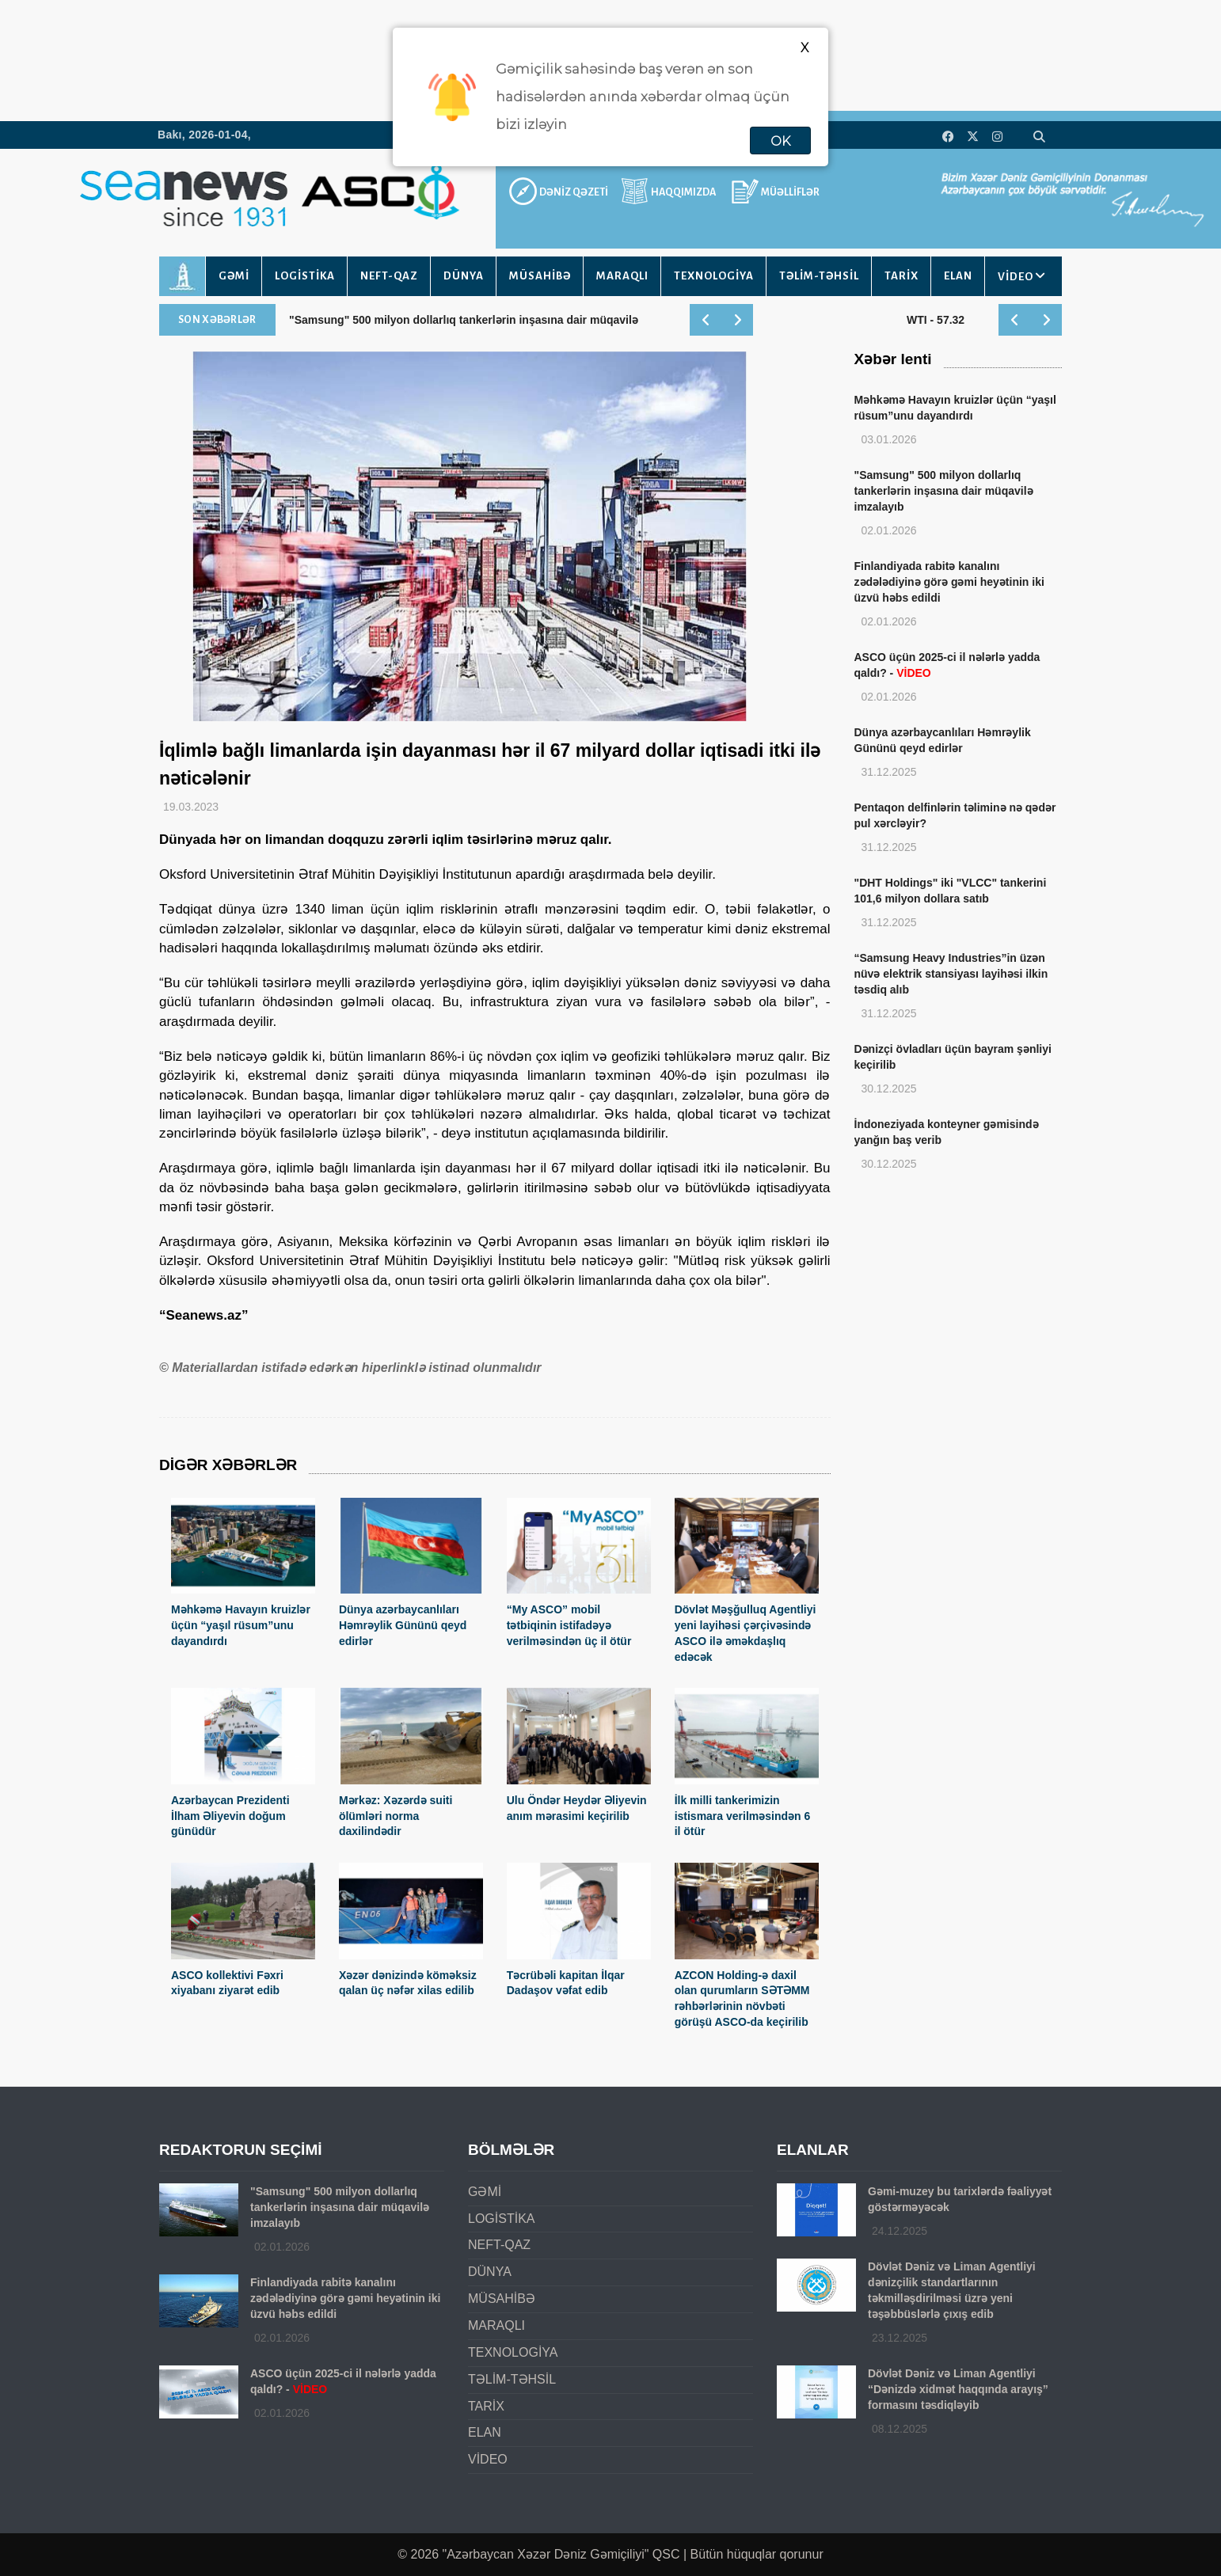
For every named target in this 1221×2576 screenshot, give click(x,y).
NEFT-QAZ (389, 276)
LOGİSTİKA (305, 276)
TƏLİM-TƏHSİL (819, 276)
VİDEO (1015, 277)
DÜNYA (463, 276)
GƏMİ (234, 276)
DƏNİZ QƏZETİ (573, 192)
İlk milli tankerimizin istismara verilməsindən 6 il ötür (743, 1816)
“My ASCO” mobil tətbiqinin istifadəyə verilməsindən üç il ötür (569, 1625)
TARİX (901, 276)
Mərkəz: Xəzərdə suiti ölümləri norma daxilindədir (395, 1816)
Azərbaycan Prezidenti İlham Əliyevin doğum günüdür (230, 1816)
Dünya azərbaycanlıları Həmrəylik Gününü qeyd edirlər (402, 1625)
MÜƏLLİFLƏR (790, 192)
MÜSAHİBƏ (540, 276)
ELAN (958, 276)
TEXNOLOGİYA (714, 276)
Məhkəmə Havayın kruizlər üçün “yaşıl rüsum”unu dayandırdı (240, 1625)
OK (780, 141)
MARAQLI (622, 276)
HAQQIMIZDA (683, 192)
